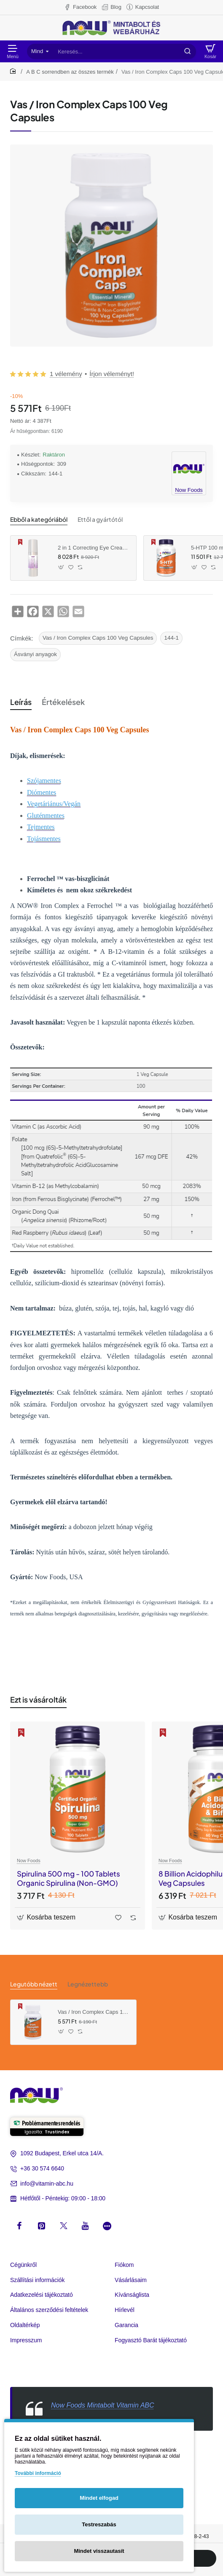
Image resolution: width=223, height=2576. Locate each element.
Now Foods (28, 1860)
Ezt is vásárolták (38, 1699)
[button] (61, 567)
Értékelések (63, 702)
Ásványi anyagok (35, 654)
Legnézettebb (87, 1984)
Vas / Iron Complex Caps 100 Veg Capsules (98, 638)
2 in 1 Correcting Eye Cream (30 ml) (94, 548)
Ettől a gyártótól (100, 519)
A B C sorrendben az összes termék (69, 72)
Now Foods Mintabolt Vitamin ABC (102, 2405)
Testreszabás (99, 2524)
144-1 (171, 638)
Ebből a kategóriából (38, 519)
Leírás (21, 702)
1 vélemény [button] (66, 373)
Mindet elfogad (99, 2498)
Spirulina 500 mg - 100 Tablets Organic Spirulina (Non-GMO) (68, 1878)
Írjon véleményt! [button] (111, 373)
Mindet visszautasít (99, 2551)
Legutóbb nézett (33, 1984)
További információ (38, 2473)
